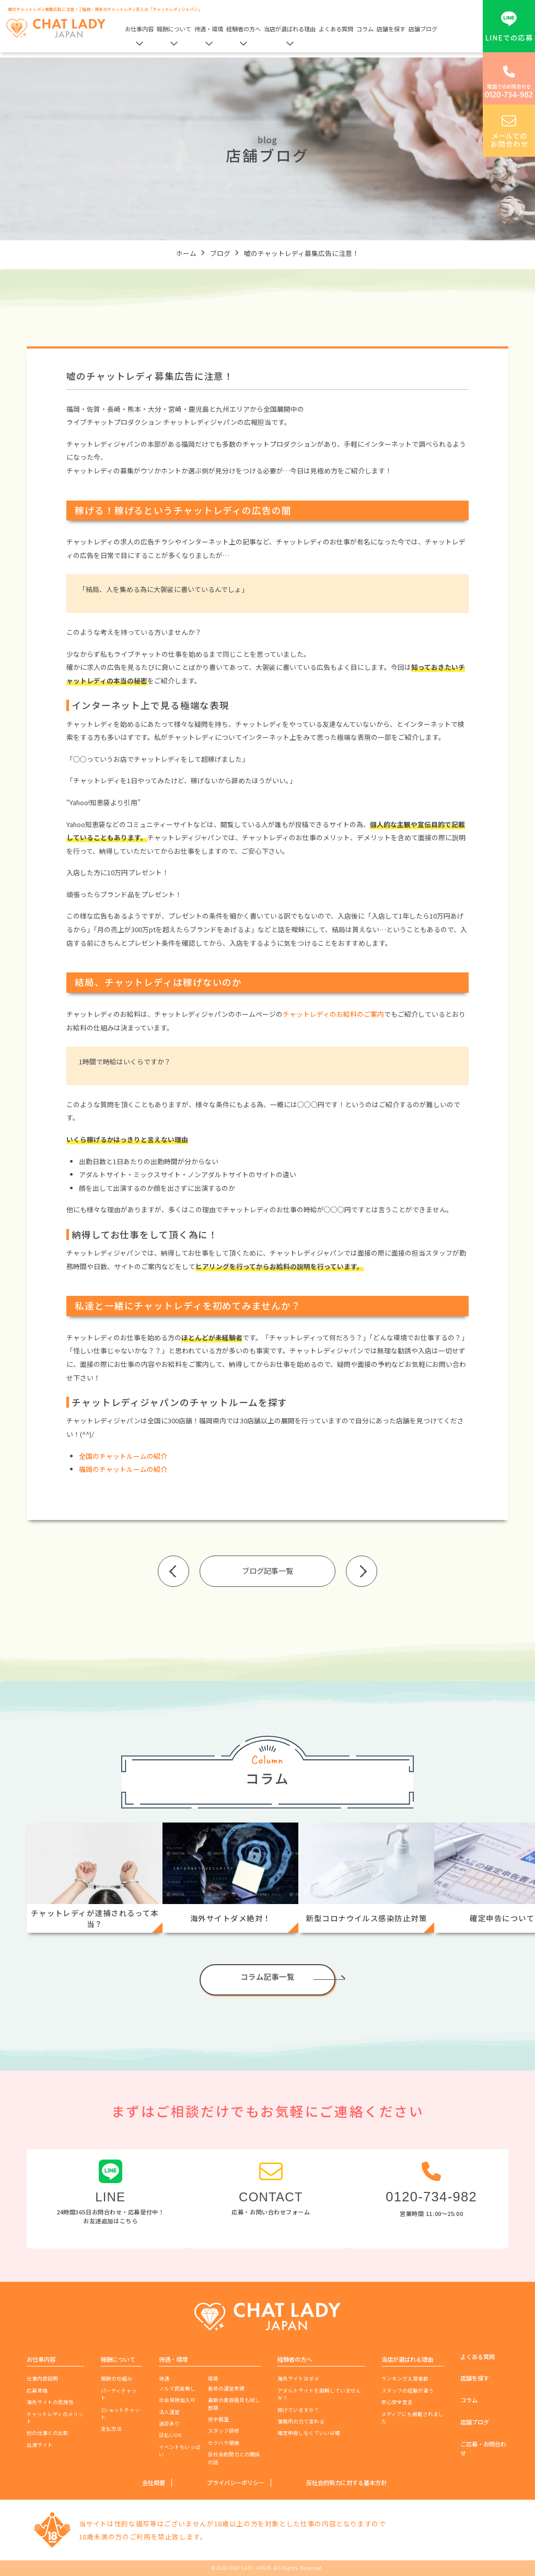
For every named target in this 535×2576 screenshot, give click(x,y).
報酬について (174, 29)
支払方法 (111, 2428)
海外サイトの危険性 (50, 2402)
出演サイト (40, 2445)
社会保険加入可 (177, 2400)
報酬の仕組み (116, 2378)
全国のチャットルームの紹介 (123, 1456)
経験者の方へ (243, 29)
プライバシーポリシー (235, 2482)
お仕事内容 (139, 29)
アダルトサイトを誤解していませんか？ (319, 2394)
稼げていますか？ (298, 2409)
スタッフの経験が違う (407, 2390)
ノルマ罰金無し (177, 2388)
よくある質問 (336, 29)
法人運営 (169, 2412)
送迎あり (169, 2423)
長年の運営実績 (226, 2388)
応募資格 (37, 2390)
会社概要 (153, 2482)
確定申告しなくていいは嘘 (308, 2432)
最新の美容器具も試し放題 (234, 2403)
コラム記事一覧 (267, 1976)
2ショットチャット (120, 2413)
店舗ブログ (423, 29)
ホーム (186, 253)
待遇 (164, 2378)
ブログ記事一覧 (267, 1570)
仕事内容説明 (42, 2378)
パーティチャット (119, 2394)
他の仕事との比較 (47, 2432)
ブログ (220, 253)
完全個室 (218, 2419)
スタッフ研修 (223, 2430)
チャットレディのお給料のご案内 (333, 1014)
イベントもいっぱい (180, 2450)
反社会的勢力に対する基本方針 (346, 2482)
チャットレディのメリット (55, 2417)
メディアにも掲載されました (412, 2417)
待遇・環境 (208, 29)
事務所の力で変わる (300, 2421)
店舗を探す (391, 29)
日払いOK (170, 2435)
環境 (213, 2378)
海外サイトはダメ (298, 2378)
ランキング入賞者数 (404, 2378)
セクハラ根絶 (223, 2442)
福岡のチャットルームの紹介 (123, 1469)
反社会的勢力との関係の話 (234, 2458)
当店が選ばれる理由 (290, 29)
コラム (365, 29)
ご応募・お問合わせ (483, 2448)
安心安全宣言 (397, 2402)
